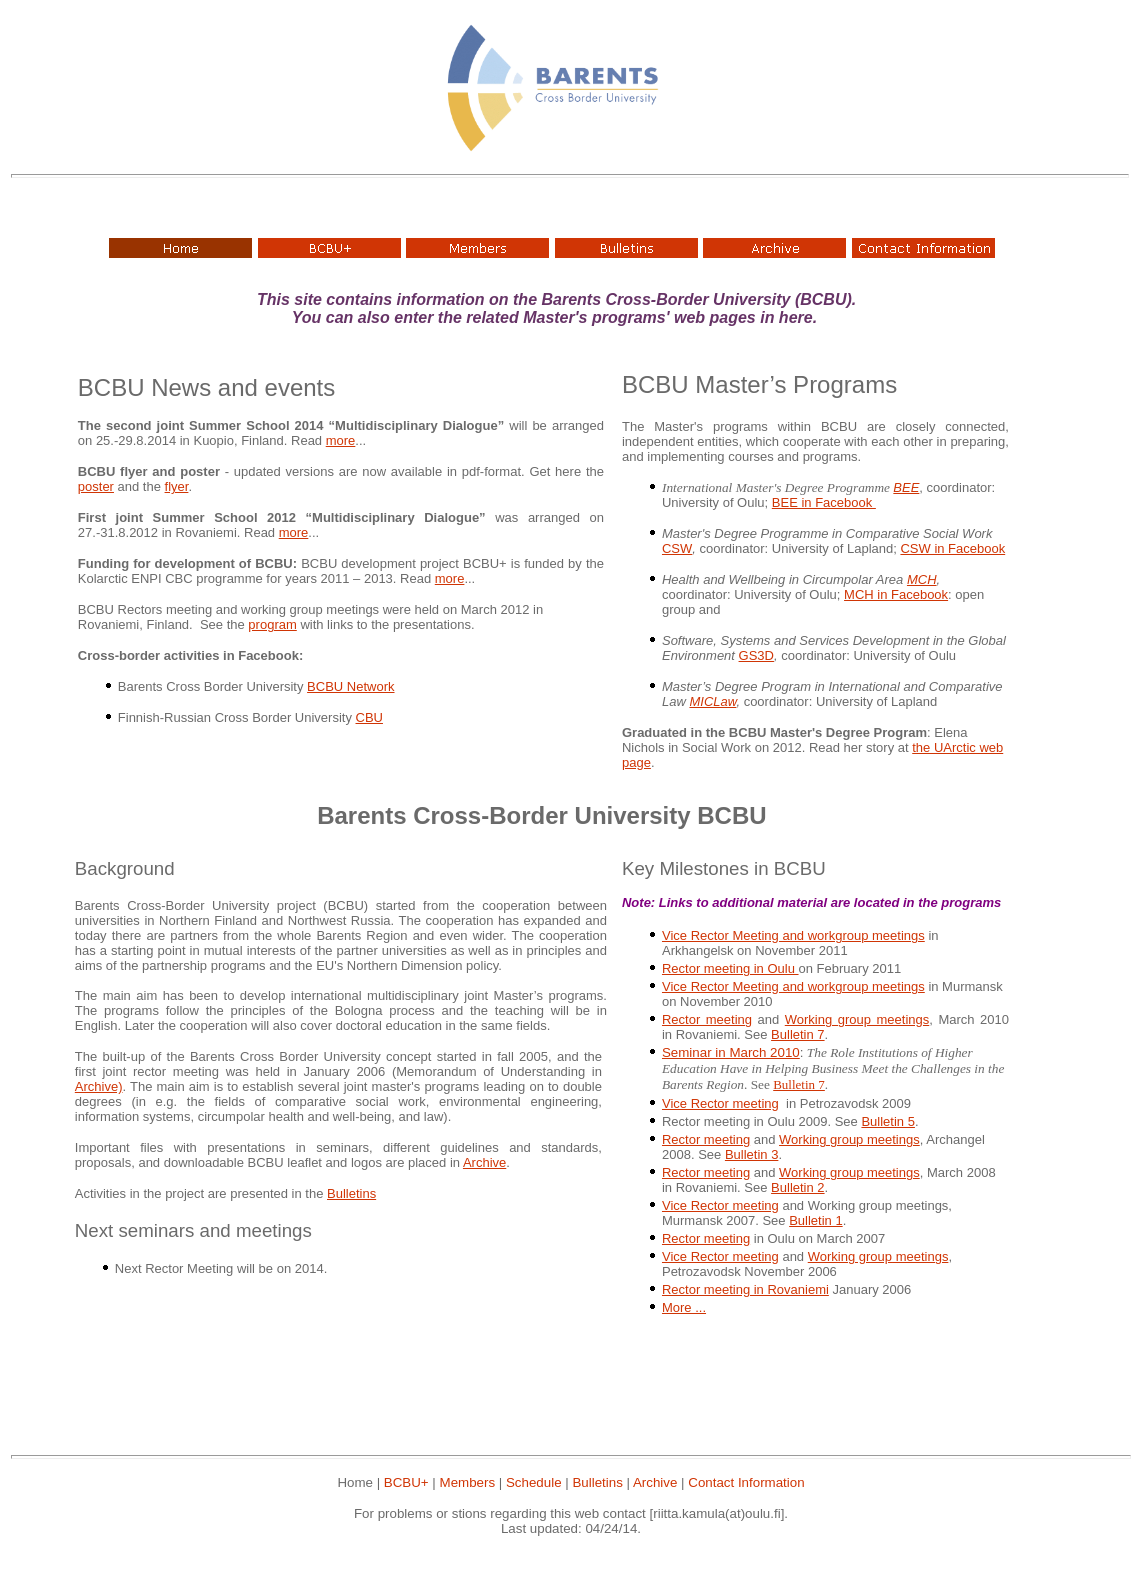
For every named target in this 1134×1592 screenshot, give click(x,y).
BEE (906, 487)
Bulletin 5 (887, 1121)
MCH (922, 579)
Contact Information (746, 1482)
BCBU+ (406, 1482)
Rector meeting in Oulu (730, 968)
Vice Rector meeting (720, 1103)
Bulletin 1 (815, 1220)
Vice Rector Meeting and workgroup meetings (793, 935)
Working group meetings (857, 1019)
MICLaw (712, 701)
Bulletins (351, 1193)
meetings (920, 1256)
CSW (677, 548)
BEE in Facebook (824, 502)
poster (96, 486)
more (341, 440)
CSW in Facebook (952, 548)
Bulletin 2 (797, 1187)
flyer (177, 486)
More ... (684, 1307)
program (272, 624)
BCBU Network (350, 686)
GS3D (756, 655)
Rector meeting (707, 1019)
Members (468, 1482)
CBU (369, 717)
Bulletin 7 (797, 1034)
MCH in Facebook (896, 594)
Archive (484, 1162)
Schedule (534, 1482)
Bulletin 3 (751, 1154)
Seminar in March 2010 (731, 1052)
